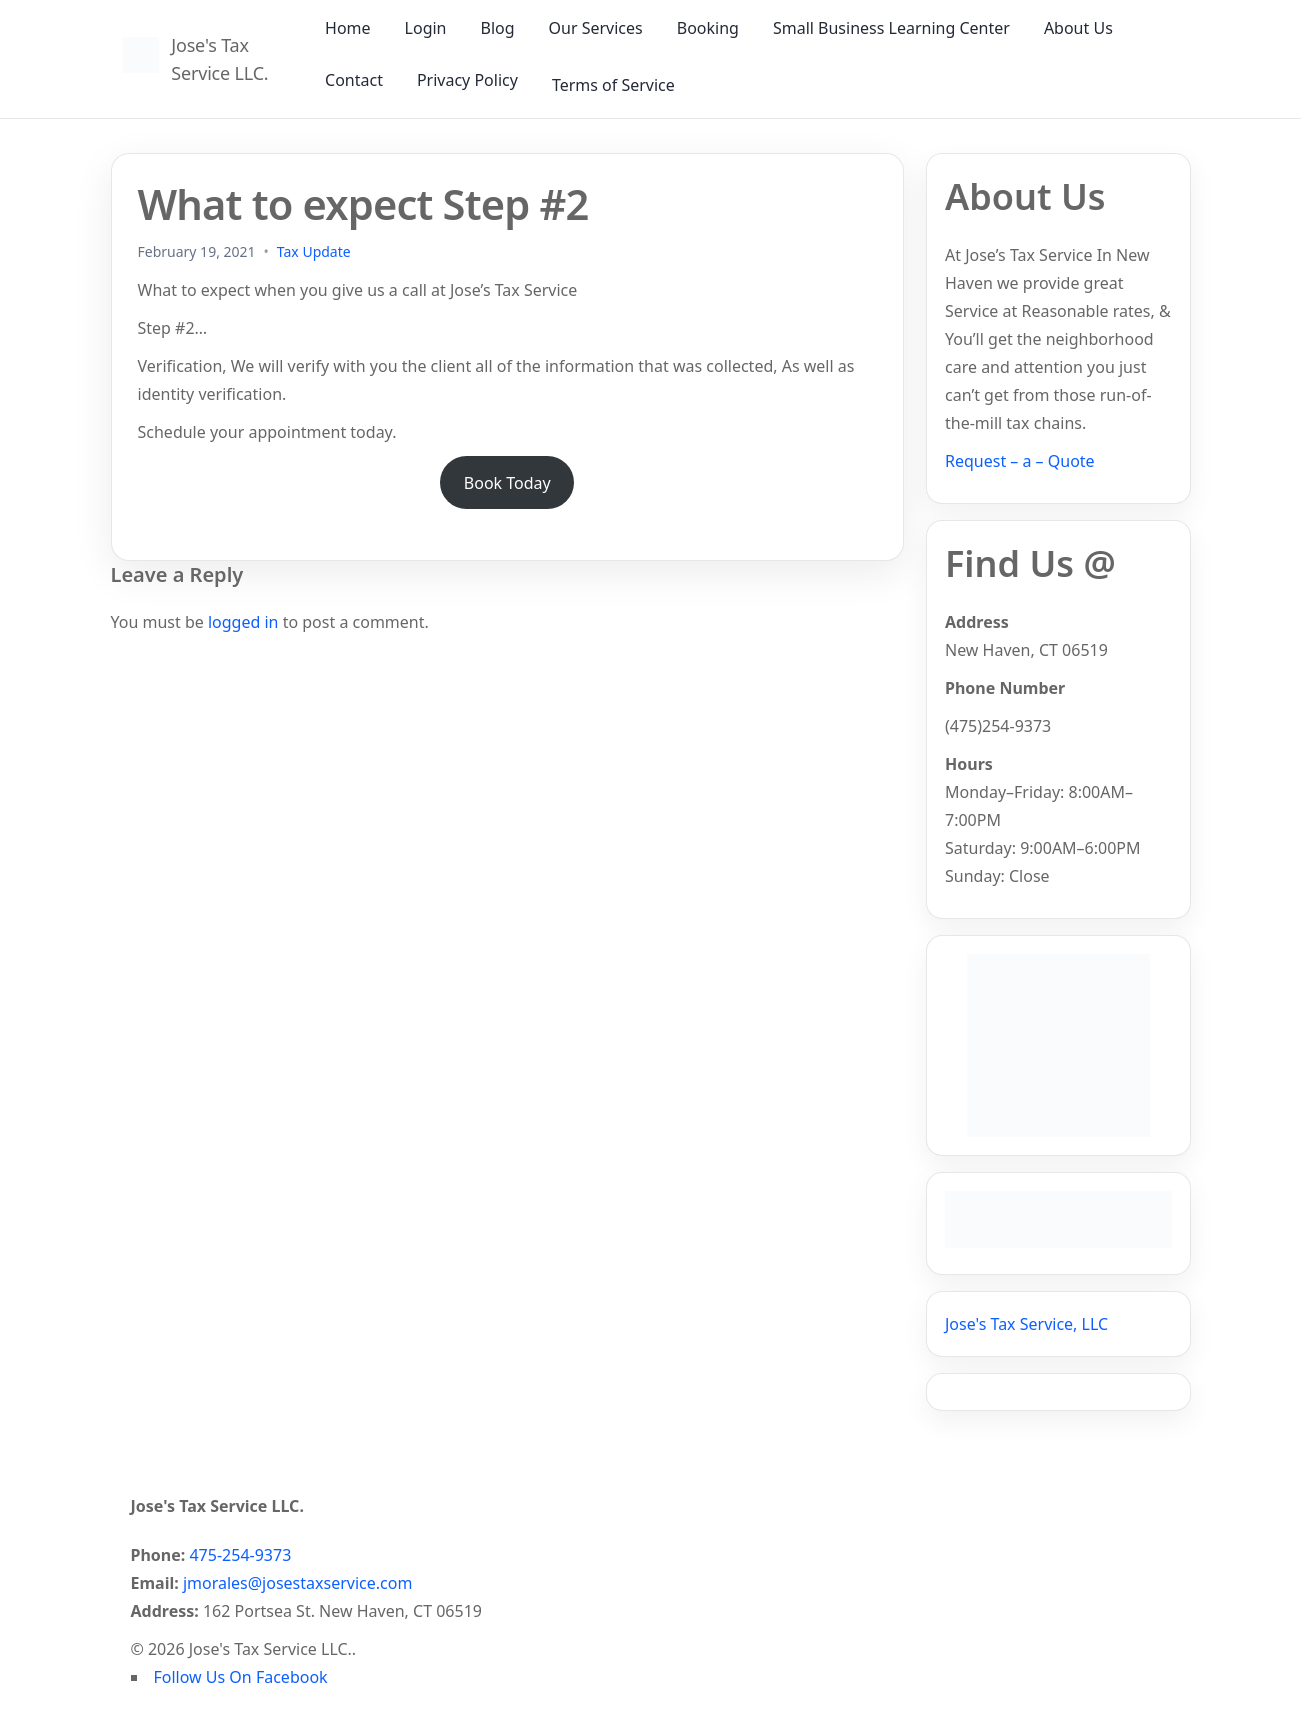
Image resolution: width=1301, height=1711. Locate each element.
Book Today (507, 483)
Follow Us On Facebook (241, 1677)
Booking (708, 28)
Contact (354, 80)
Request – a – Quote (1020, 461)
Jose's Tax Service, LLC (1026, 1324)
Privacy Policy (467, 80)
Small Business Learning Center (891, 28)
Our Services (596, 28)
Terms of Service (613, 85)
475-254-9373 (240, 1555)
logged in (243, 622)
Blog (497, 28)
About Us (1078, 28)
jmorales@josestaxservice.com (297, 1583)
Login (426, 28)
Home (348, 28)
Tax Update (314, 251)
